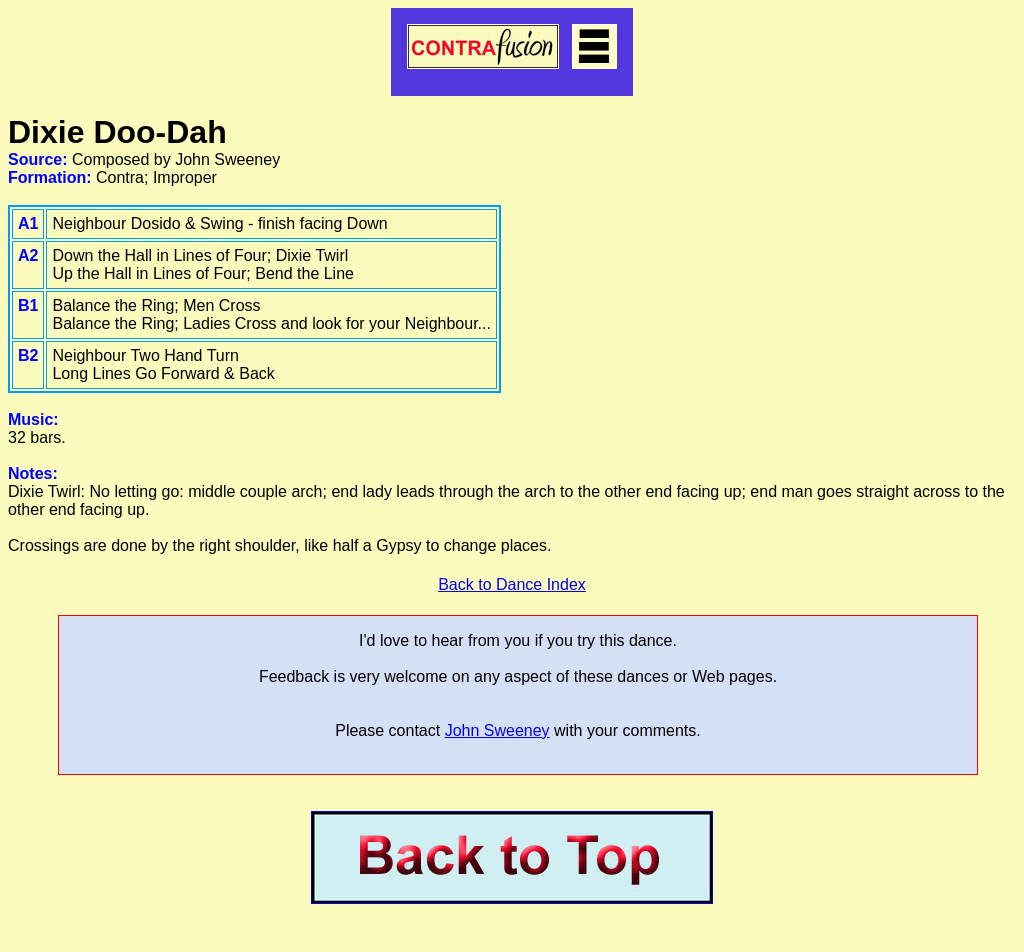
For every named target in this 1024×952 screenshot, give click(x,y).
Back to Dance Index (512, 584)
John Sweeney (497, 730)
